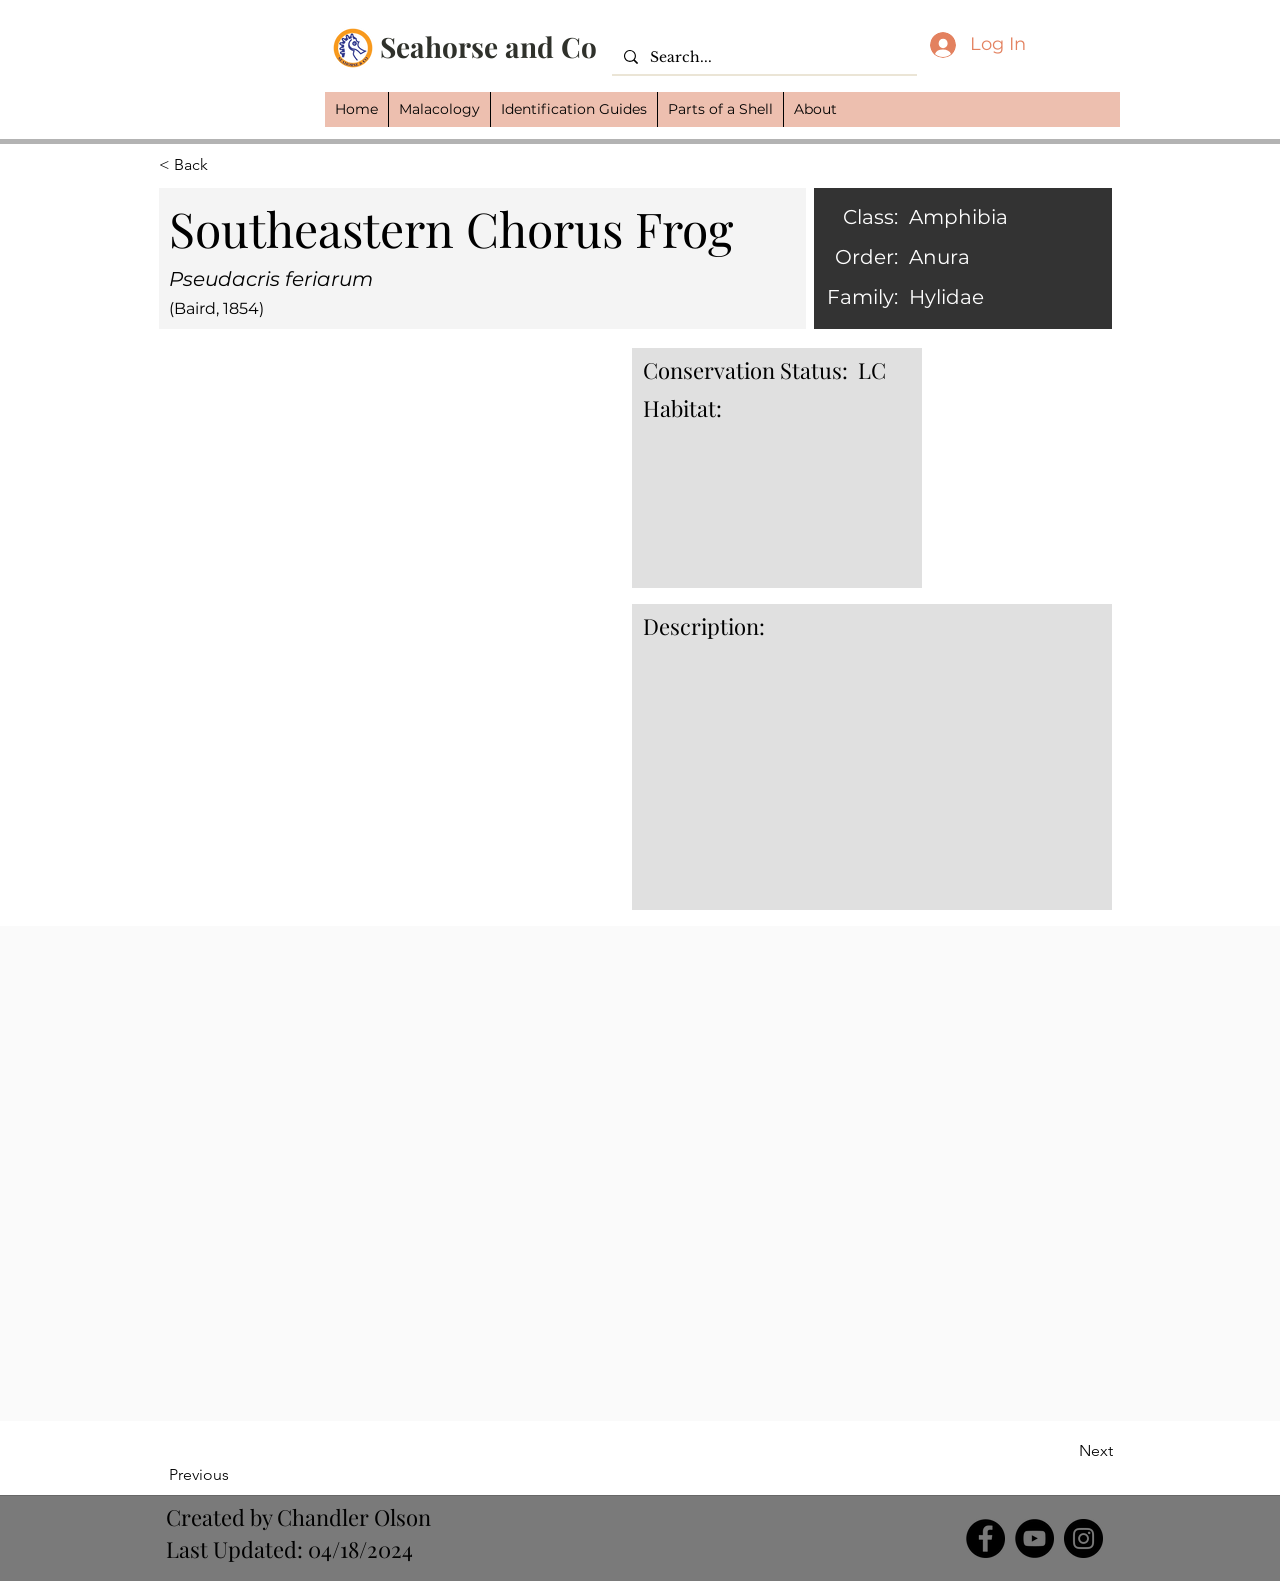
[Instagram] (1083, 1538)
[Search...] (762, 58)
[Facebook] (985, 1538)
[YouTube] (1034, 1538)
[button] (439, 109)
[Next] (1063, 1451)
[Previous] (234, 1475)
